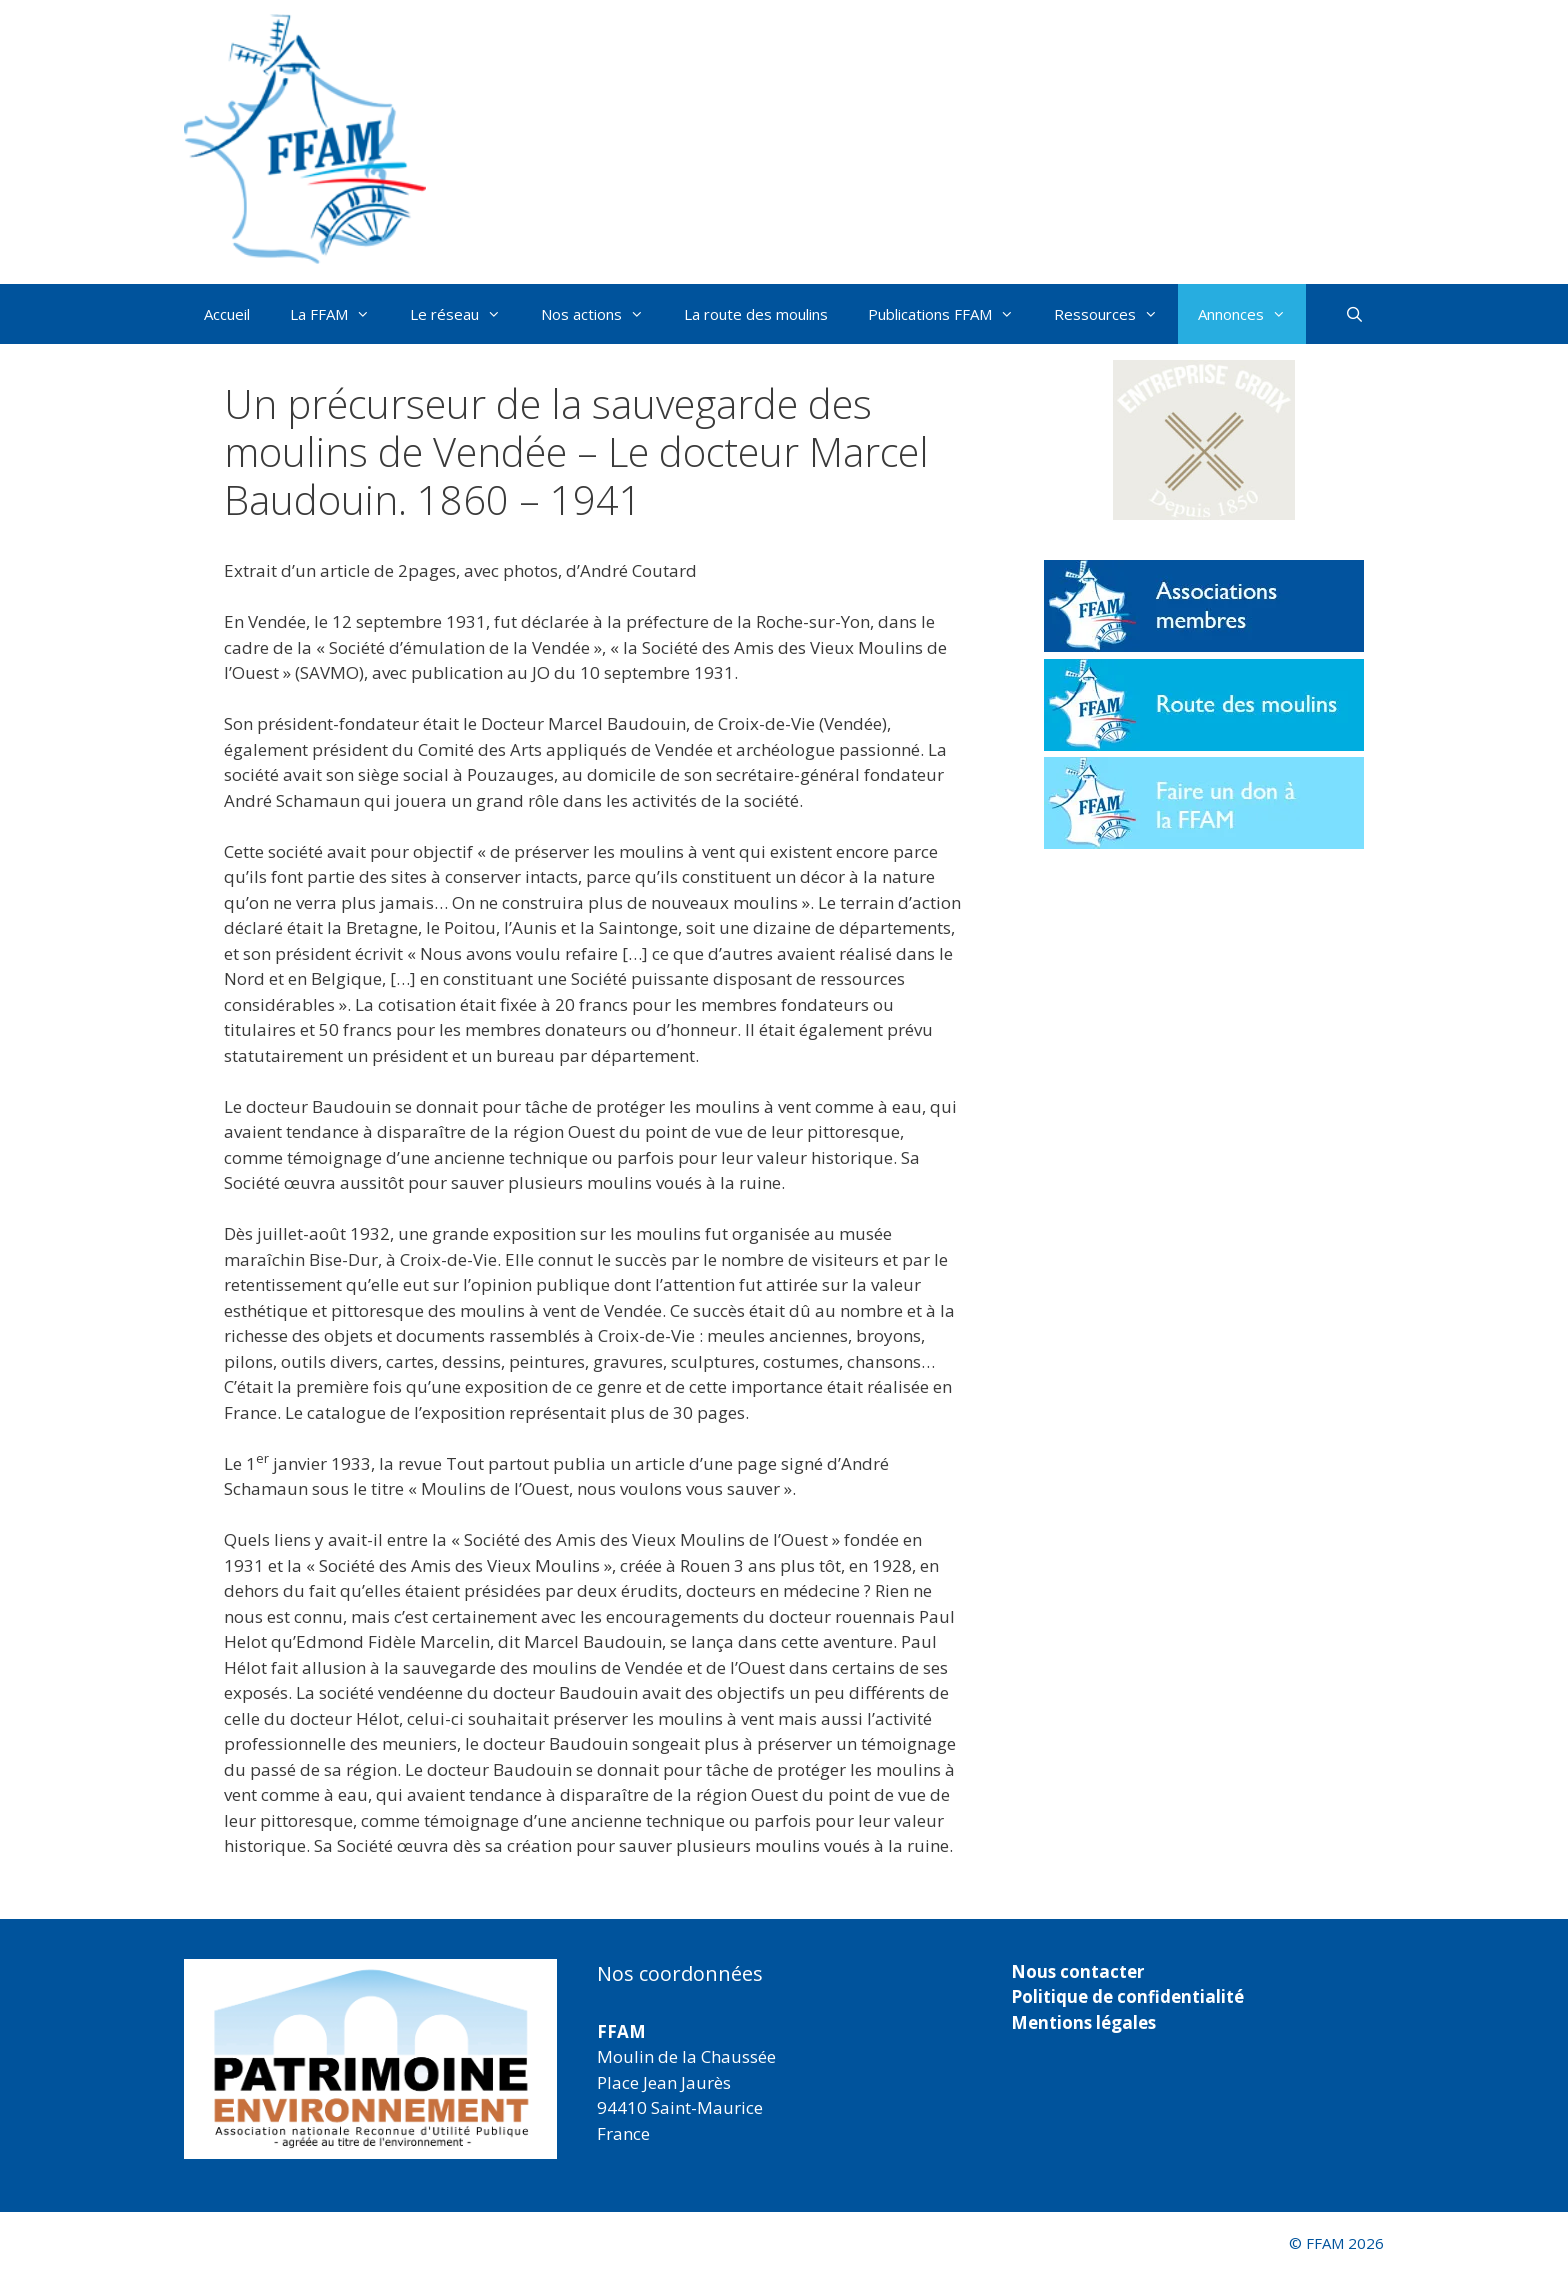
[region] (370, 2059)
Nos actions (602, 314)
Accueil (227, 314)
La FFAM (340, 314)
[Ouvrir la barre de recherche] (1354, 314)
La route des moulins (756, 314)
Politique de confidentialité (1127, 1996)
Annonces (1252, 314)
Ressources (1116, 314)
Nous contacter (1077, 1971)
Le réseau (465, 314)
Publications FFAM (951, 314)
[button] (1204, 440)
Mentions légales (1083, 2022)
